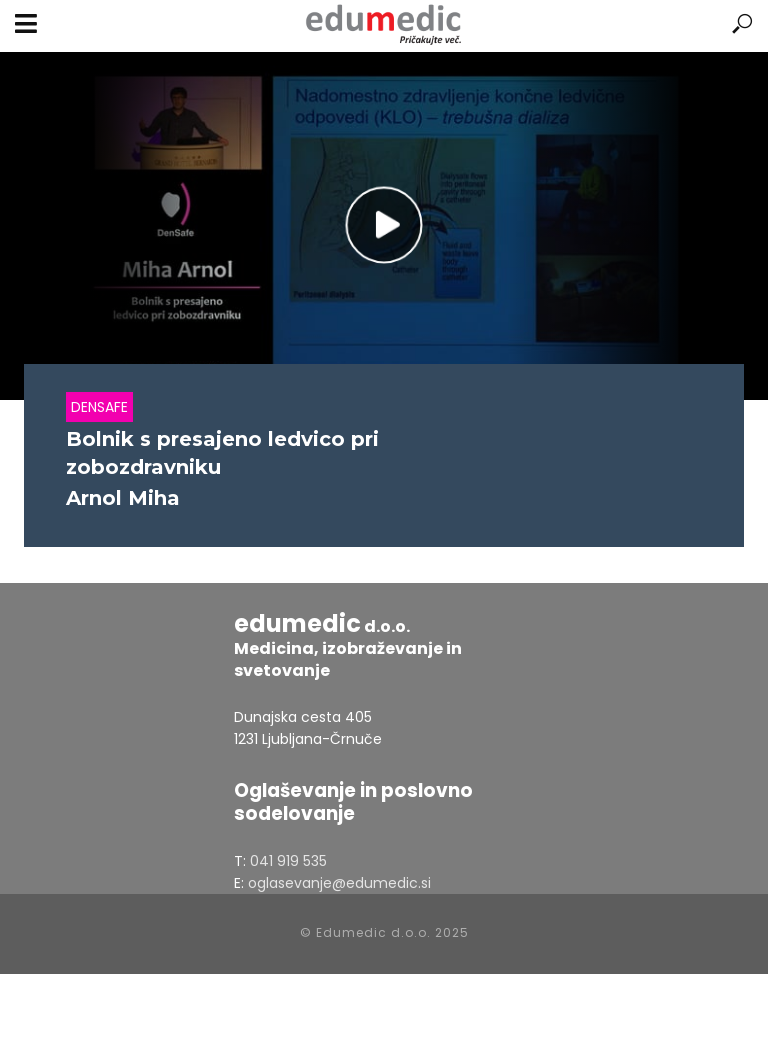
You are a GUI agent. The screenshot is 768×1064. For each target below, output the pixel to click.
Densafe (99, 407)
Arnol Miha (123, 498)
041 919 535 (288, 861)
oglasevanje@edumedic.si (339, 883)
